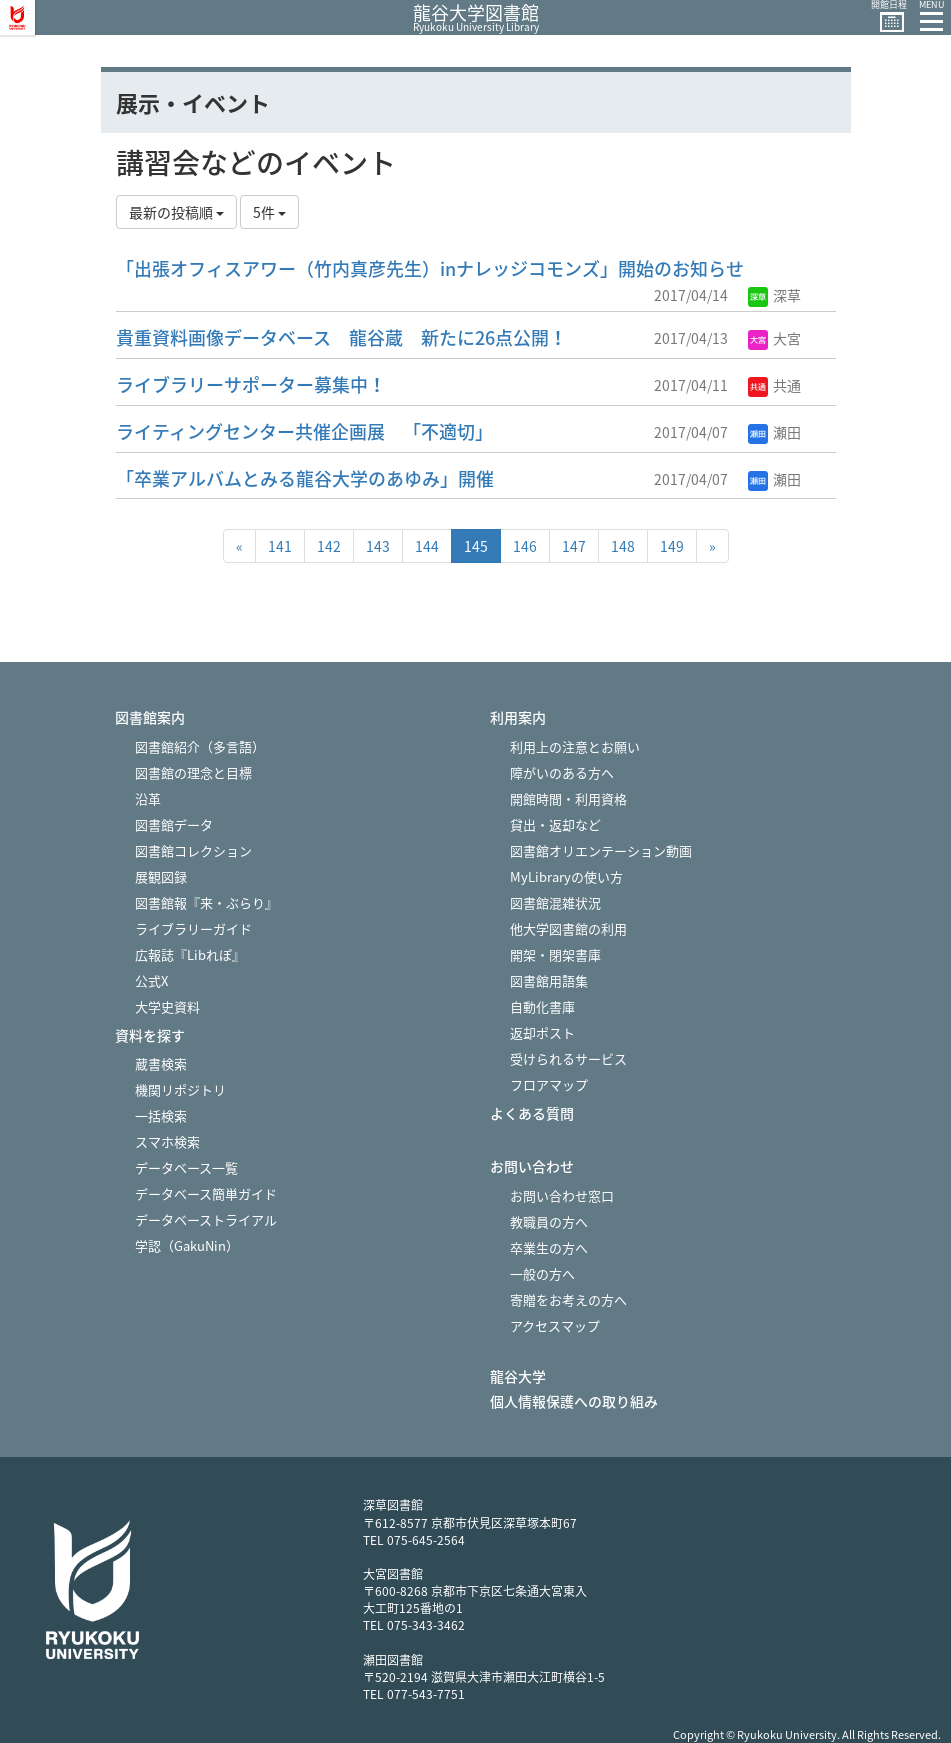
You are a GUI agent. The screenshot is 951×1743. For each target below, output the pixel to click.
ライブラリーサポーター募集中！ (251, 384)
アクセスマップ (555, 1325)
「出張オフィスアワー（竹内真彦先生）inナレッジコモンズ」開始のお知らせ (430, 268)
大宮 (774, 338)
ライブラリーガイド (193, 928)
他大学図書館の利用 (568, 928)
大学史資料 (167, 1006)
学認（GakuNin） (187, 1245)
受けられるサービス (568, 1058)
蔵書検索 (161, 1063)
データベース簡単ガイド (206, 1193)
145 (476, 546)
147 (574, 546)
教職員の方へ (549, 1221)
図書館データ (174, 824)
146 (525, 546)
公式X (151, 980)
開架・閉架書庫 (555, 954)
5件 (269, 212)
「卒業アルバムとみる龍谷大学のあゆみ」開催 (305, 478)
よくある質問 (532, 1113)
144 (427, 546)
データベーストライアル (206, 1219)
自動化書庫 (542, 1006)
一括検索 (161, 1115)
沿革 (148, 798)
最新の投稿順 (176, 212)
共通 (774, 385)
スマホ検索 (167, 1141)
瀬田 (774, 432)
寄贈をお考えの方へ (568, 1299)
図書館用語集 (549, 980)
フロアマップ (549, 1084)
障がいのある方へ (562, 772)
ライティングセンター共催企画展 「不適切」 (304, 431)
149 (672, 546)
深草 (774, 295)
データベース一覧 (186, 1167)
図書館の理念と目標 (193, 772)
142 (329, 546)
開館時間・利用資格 (568, 798)
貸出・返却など (555, 824)
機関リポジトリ (180, 1089)
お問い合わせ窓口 (562, 1195)
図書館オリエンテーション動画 (601, 850)
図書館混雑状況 (555, 902)
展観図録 (161, 876)
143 (378, 546)
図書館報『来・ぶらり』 (206, 902)
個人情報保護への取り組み (574, 1401)
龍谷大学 (518, 1376)
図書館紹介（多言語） (200, 746)
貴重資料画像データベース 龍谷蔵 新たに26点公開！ (341, 337)
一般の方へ (542, 1273)
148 (623, 546)
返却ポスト (542, 1032)
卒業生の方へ (549, 1247)
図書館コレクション (193, 850)
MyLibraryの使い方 (566, 876)
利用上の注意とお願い (575, 746)
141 (280, 546)
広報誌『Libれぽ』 (190, 954)
